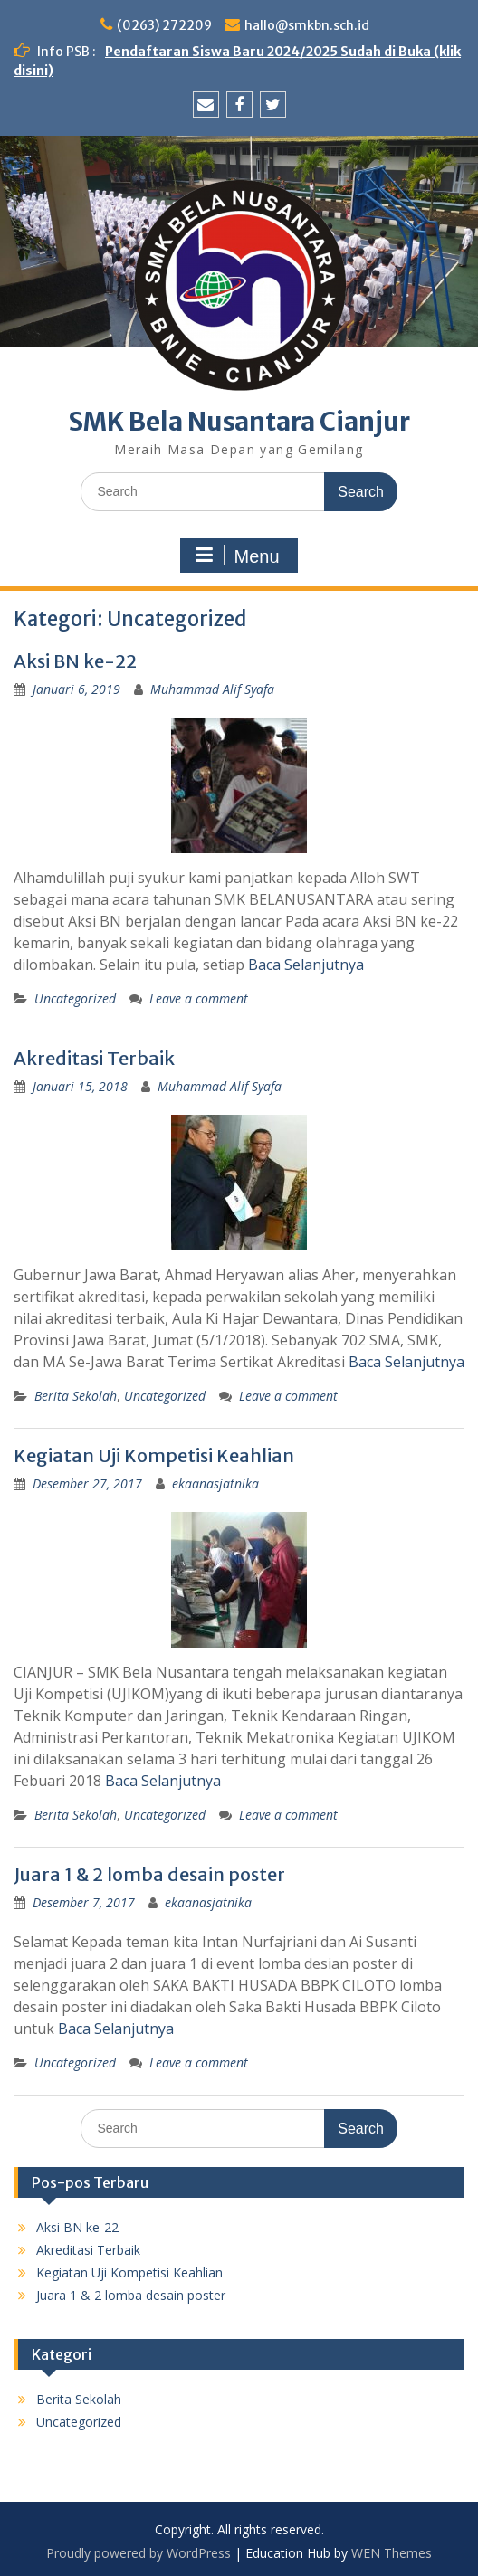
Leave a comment (198, 998)
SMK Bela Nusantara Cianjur (239, 421)
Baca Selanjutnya (306, 964)
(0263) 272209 (164, 25)
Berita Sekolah (75, 1395)
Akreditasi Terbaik (94, 1058)
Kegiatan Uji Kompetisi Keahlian (154, 1455)
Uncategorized (75, 998)
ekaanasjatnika (215, 1483)
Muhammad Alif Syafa (212, 689)
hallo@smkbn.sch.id (306, 25)
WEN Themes (391, 2553)
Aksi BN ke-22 (75, 661)
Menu (236, 555)
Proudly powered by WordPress (138, 2553)
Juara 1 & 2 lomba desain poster (149, 1874)
